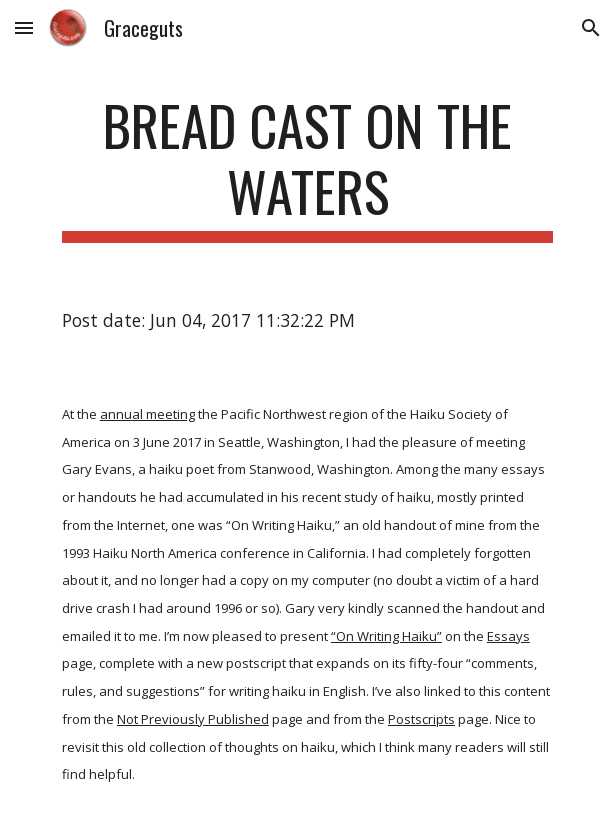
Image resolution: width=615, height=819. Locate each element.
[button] (24, 27)
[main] (307, 167)
